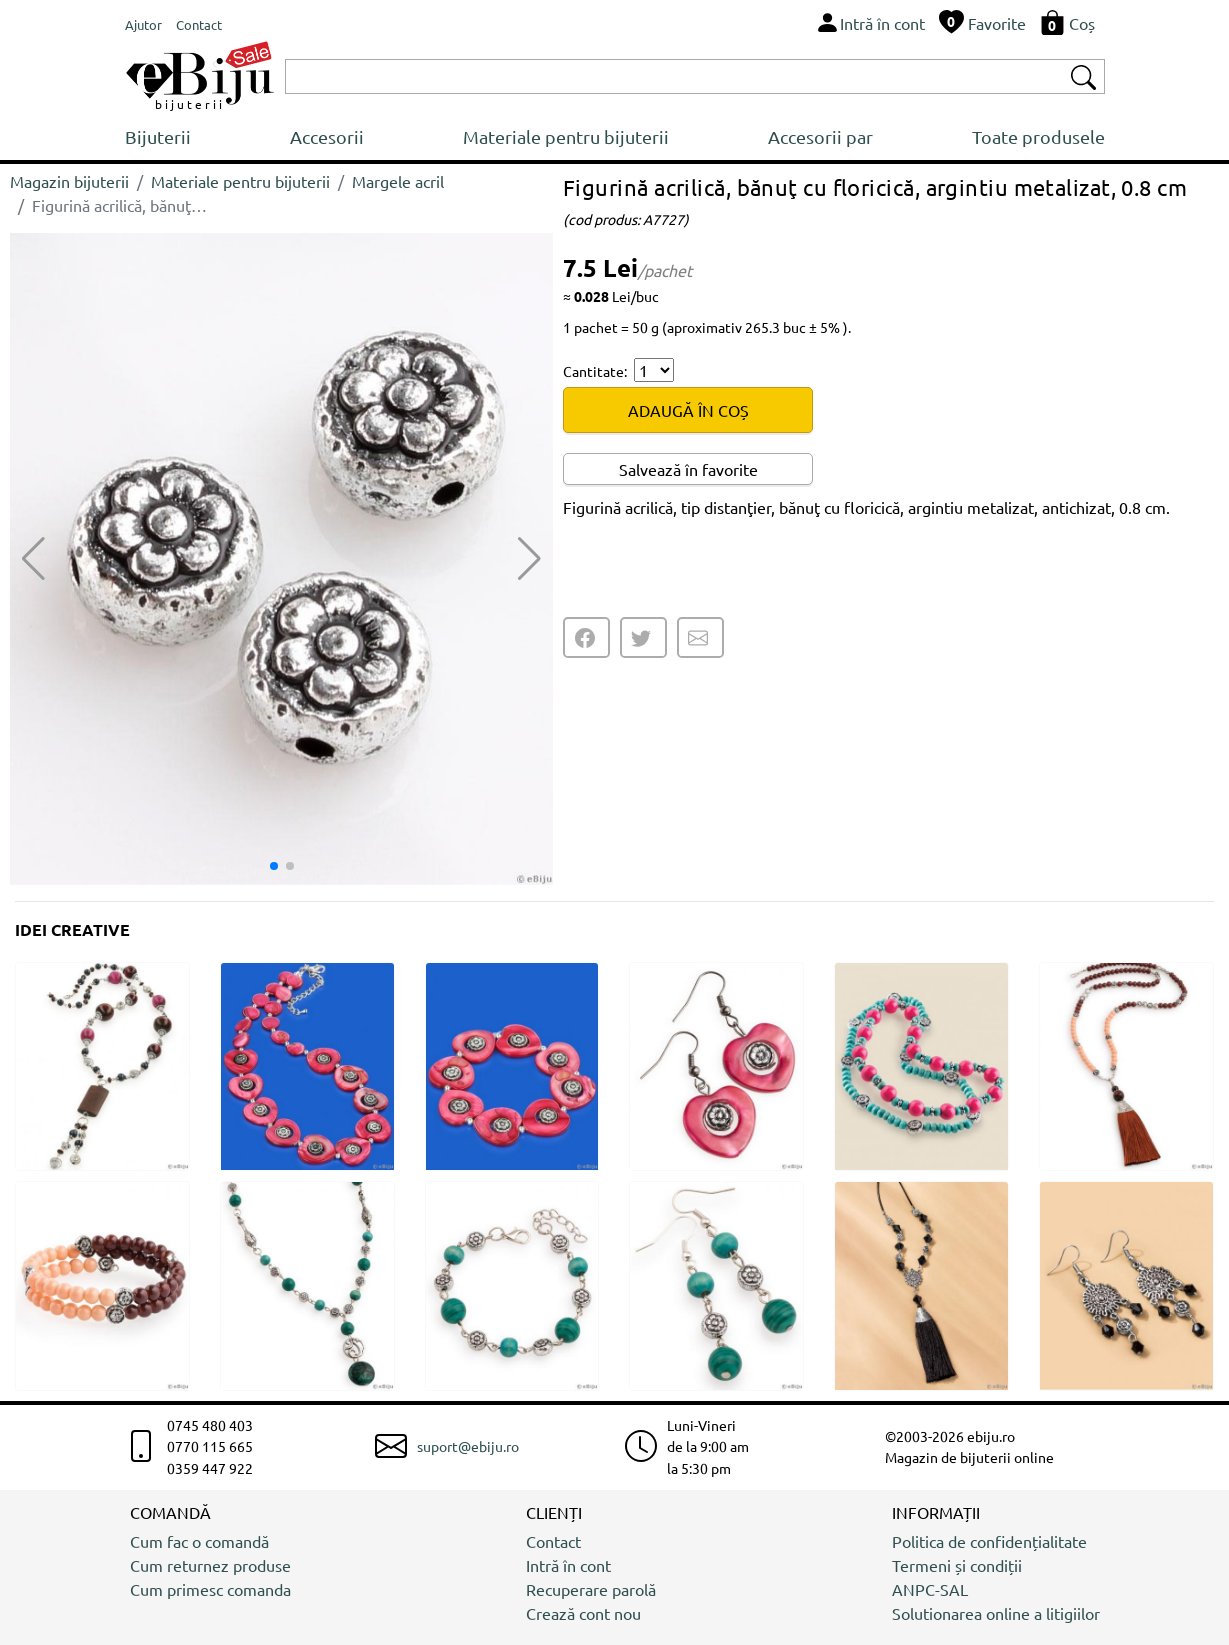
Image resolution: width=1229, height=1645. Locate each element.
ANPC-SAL (930, 1589)
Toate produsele (1038, 136)
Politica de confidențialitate (989, 1541)
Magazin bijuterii (69, 181)
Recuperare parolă (591, 1589)
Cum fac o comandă (199, 1541)
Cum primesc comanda (210, 1589)
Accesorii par (820, 136)
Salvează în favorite (688, 469)
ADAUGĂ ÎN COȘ (688, 410)
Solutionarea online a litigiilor (996, 1613)
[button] (529, 559)
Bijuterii (158, 136)
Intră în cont (568, 1565)
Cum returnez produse (210, 1565)
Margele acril (398, 181)
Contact (553, 1541)
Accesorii (327, 136)
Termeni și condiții (957, 1565)
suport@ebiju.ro (468, 1446)
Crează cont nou (583, 1613)
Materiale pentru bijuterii (566, 136)
